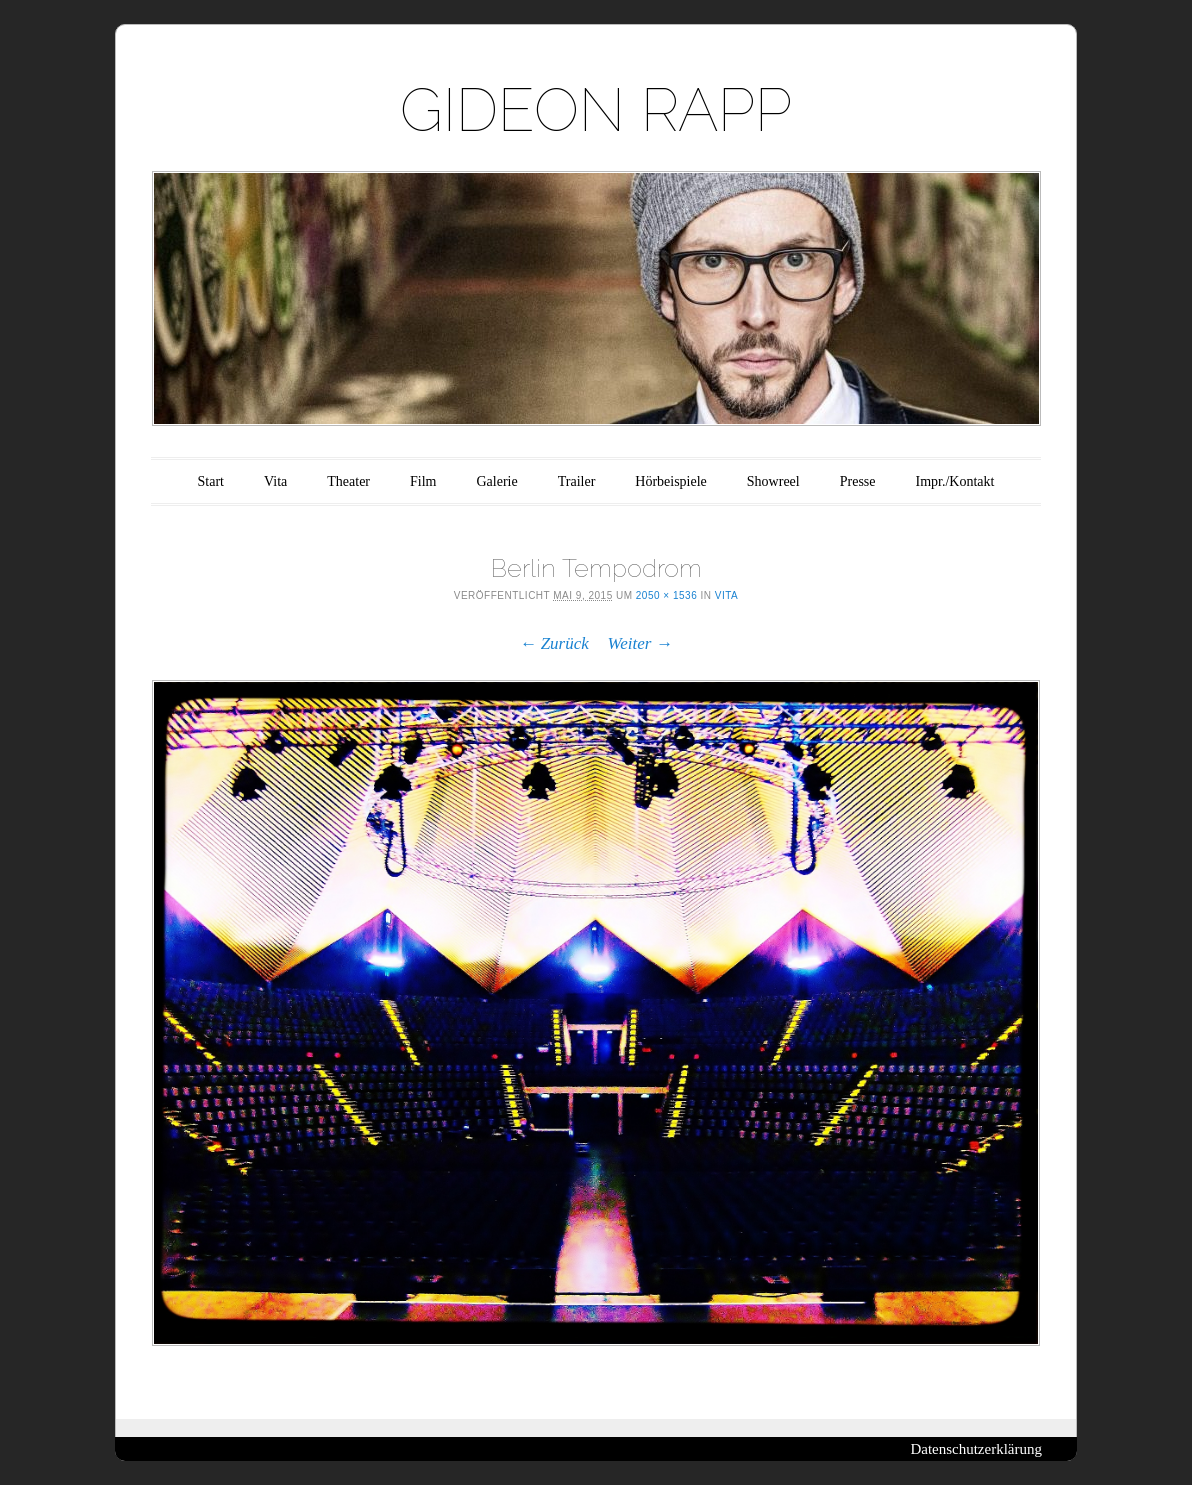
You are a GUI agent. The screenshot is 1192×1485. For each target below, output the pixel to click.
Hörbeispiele (671, 481)
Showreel (773, 481)
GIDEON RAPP (596, 110)
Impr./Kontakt (955, 481)
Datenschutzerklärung (976, 1449)
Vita (275, 481)
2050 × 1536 (666, 595)
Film (423, 481)
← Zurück (553, 643)
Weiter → (640, 643)
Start (211, 481)
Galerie (497, 481)
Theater (348, 481)
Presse (858, 481)
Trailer (577, 481)
